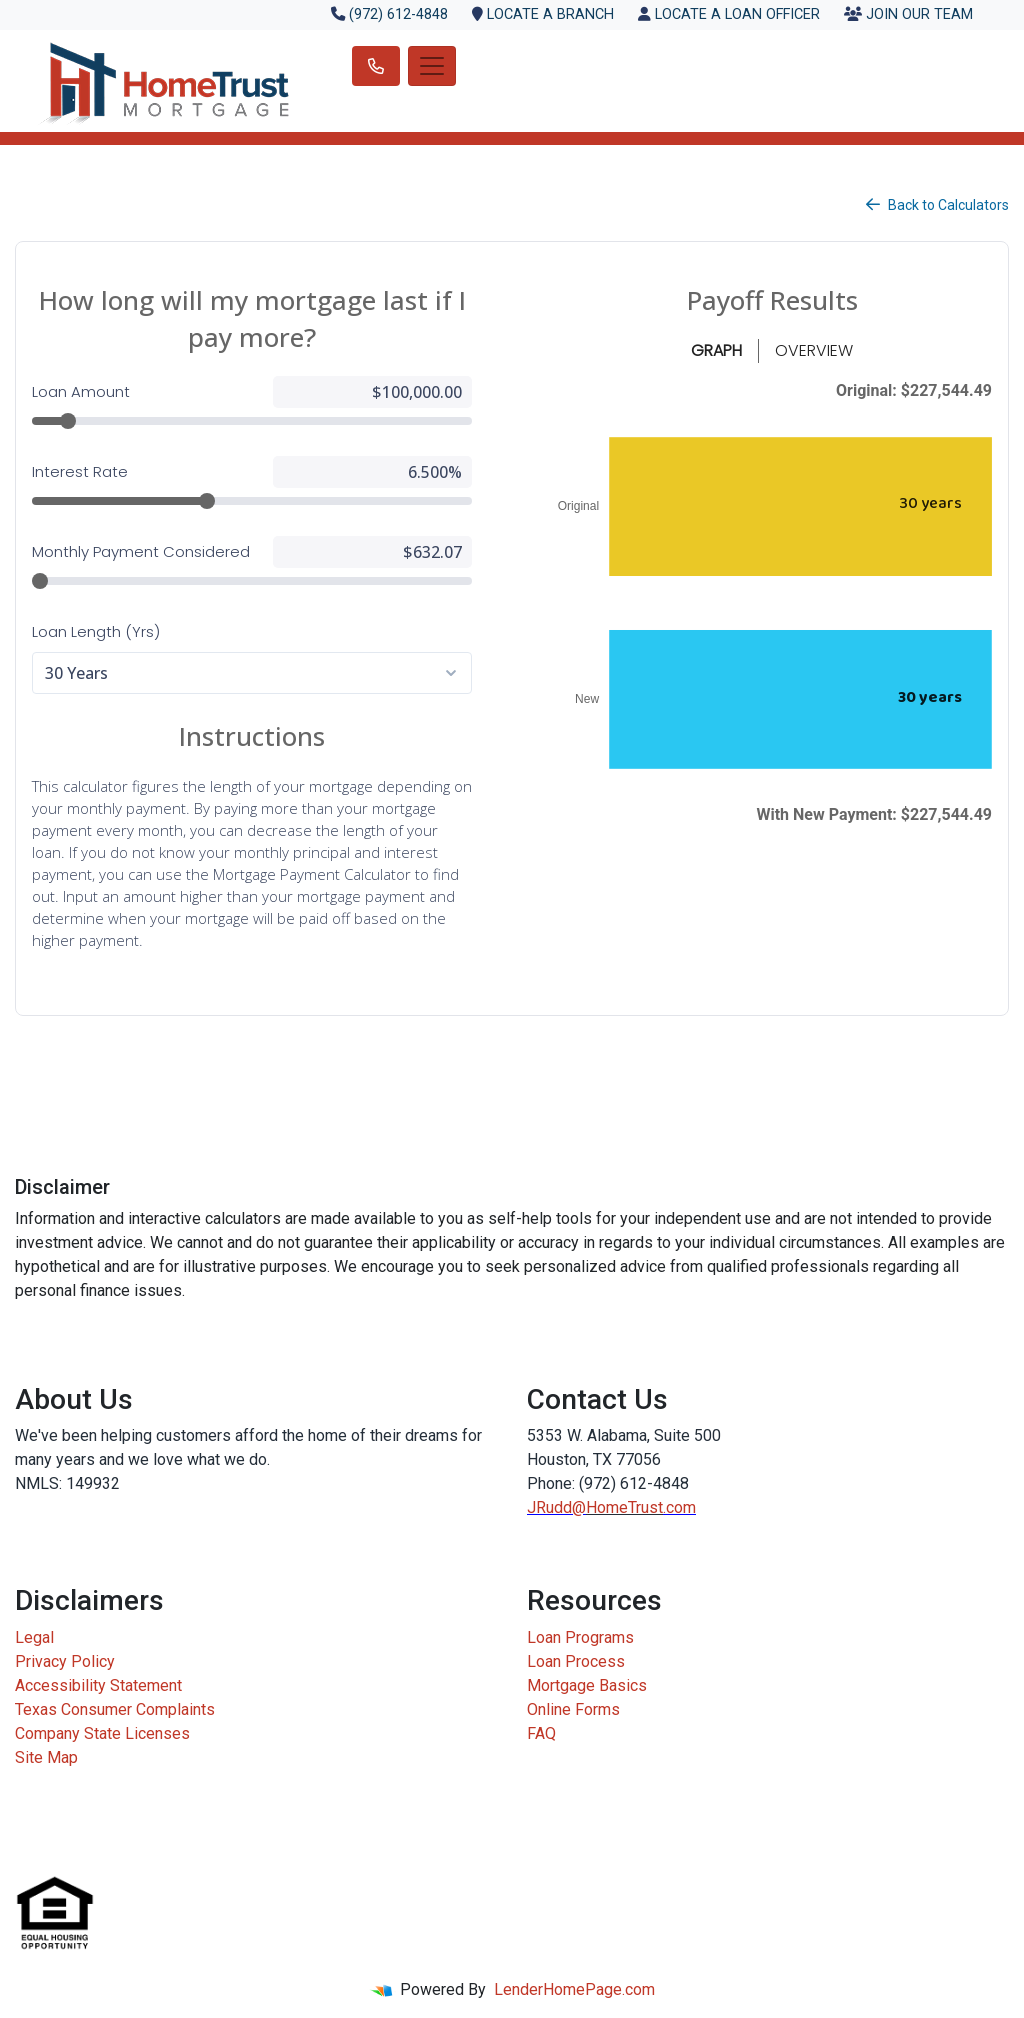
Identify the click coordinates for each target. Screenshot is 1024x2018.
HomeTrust (624, 1507)
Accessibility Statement (98, 1685)
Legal (34, 1637)
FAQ (541, 1733)
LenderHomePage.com (574, 1989)
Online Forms (573, 1709)
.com (679, 1507)
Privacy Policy (65, 1661)
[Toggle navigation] (432, 66)
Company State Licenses (102, 1733)
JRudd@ (556, 1507)
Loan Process (576, 1661)
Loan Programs (580, 1637)
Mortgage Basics (587, 1685)
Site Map (46, 1757)
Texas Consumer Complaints (115, 1709)
